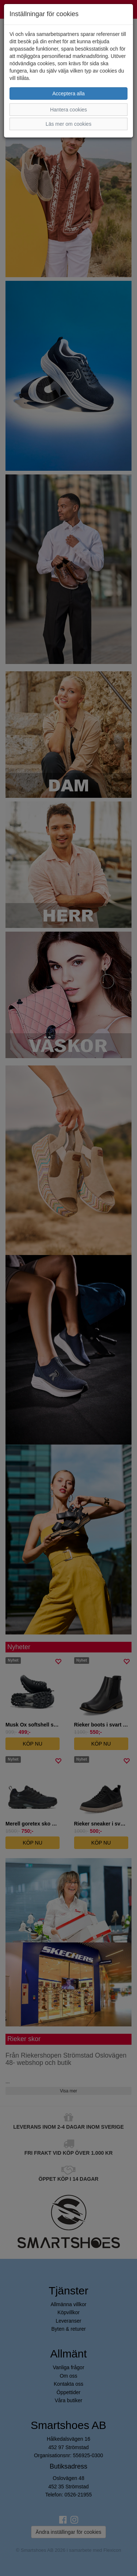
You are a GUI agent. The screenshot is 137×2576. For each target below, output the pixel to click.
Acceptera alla (68, 93)
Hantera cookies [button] (68, 110)
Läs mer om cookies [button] (68, 124)
